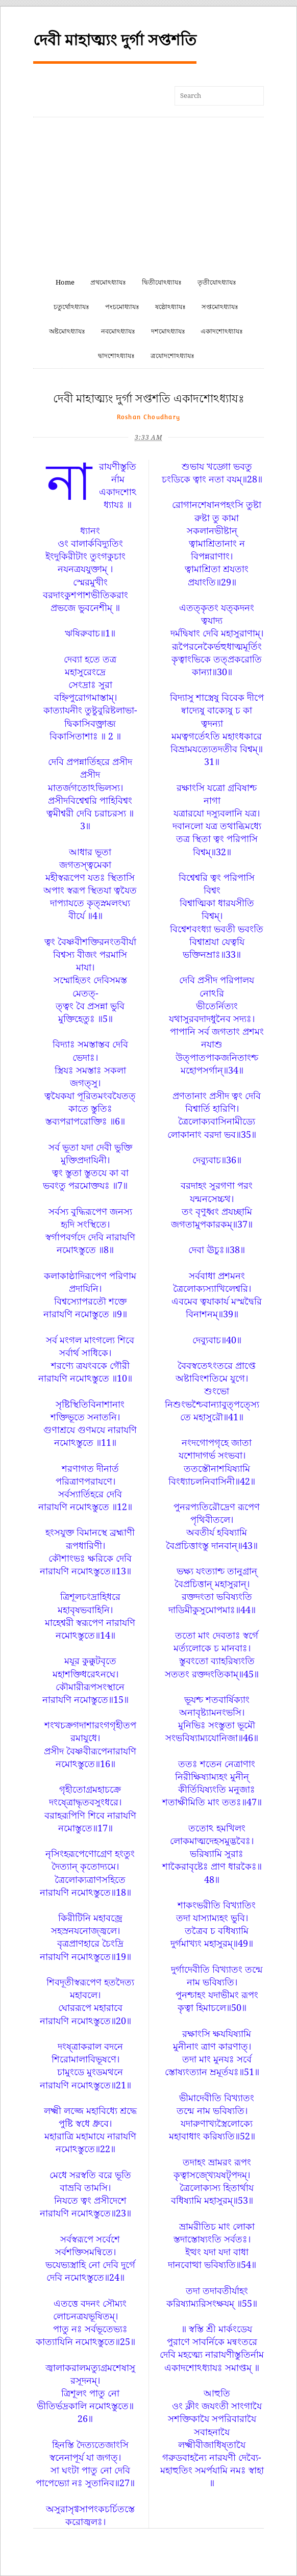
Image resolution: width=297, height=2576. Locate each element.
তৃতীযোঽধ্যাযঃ (216, 282)
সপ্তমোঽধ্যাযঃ (220, 307)
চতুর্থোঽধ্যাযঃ (71, 307)
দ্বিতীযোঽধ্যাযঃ (162, 282)
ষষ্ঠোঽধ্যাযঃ (170, 307)
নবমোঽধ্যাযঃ (118, 331)
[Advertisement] (148, 193)
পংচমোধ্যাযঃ (122, 307)
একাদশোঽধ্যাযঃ (222, 331)
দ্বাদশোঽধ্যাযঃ (116, 356)
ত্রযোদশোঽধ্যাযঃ (172, 356)
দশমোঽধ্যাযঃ (168, 331)
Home (65, 282)
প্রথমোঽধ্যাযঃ (108, 282)
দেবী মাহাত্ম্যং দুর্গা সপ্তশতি (114, 40)
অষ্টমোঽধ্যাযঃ (67, 331)
